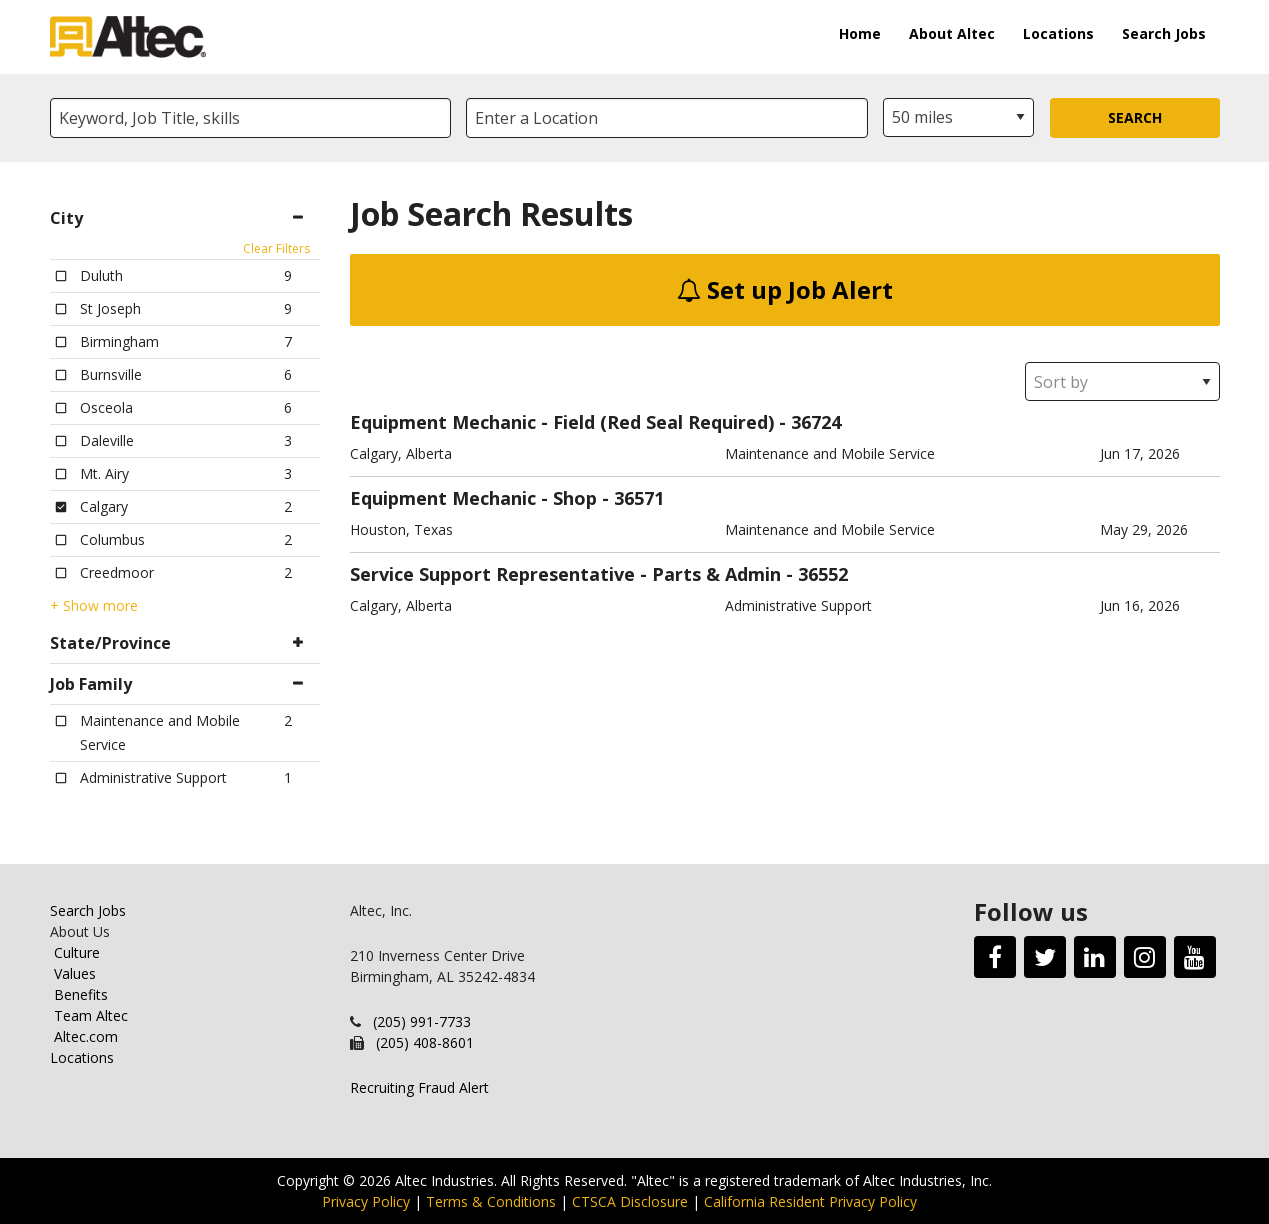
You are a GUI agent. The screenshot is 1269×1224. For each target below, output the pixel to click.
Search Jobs (1164, 33)
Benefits (81, 994)
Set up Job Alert (785, 289)
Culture (77, 952)
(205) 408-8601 (425, 1042)
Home (860, 33)
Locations (1058, 33)
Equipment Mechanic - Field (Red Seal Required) (562, 422)
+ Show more (94, 606)
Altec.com (86, 1036)
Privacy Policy (366, 1201)
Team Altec (91, 1015)
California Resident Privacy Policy (810, 1201)
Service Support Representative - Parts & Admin (565, 574)
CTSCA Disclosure (630, 1201)
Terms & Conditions (491, 1201)
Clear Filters (276, 248)
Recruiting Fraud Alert (419, 1087)
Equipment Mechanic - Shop (473, 498)
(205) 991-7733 (422, 1021)
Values (75, 973)
